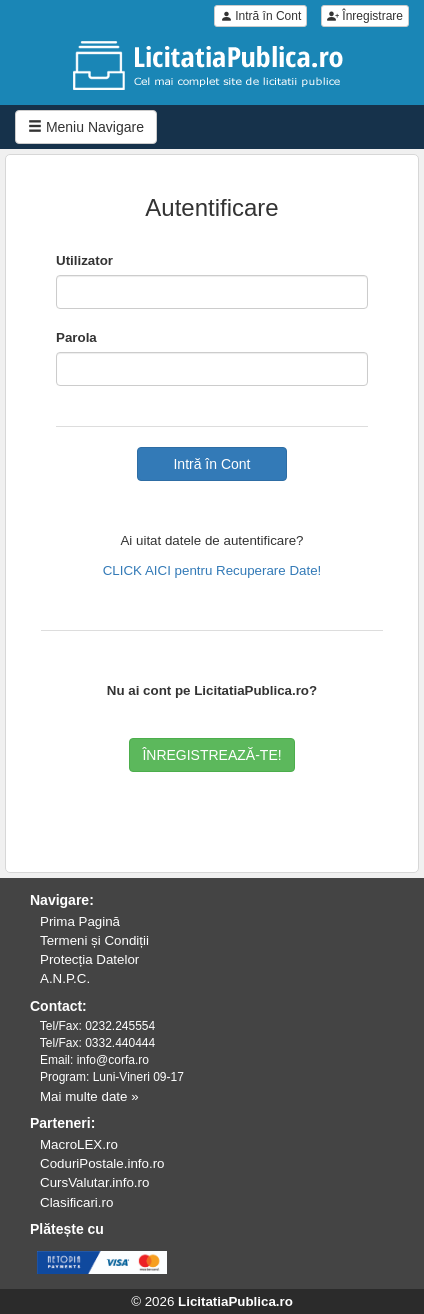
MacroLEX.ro (79, 1144)
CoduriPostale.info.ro (102, 1163)
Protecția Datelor (89, 959)
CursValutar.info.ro (94, 1182)
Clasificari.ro (76, 1202)
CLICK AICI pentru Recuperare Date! (212, 570)
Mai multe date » (89, 1096)
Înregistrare (365, 16)
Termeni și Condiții (94, 940)
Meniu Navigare (86, 127)
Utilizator (84, 260)
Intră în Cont (260, 16)
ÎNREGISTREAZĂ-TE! (211, 755)
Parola (76, 337)
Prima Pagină (80, 921)
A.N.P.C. (65, 978)
